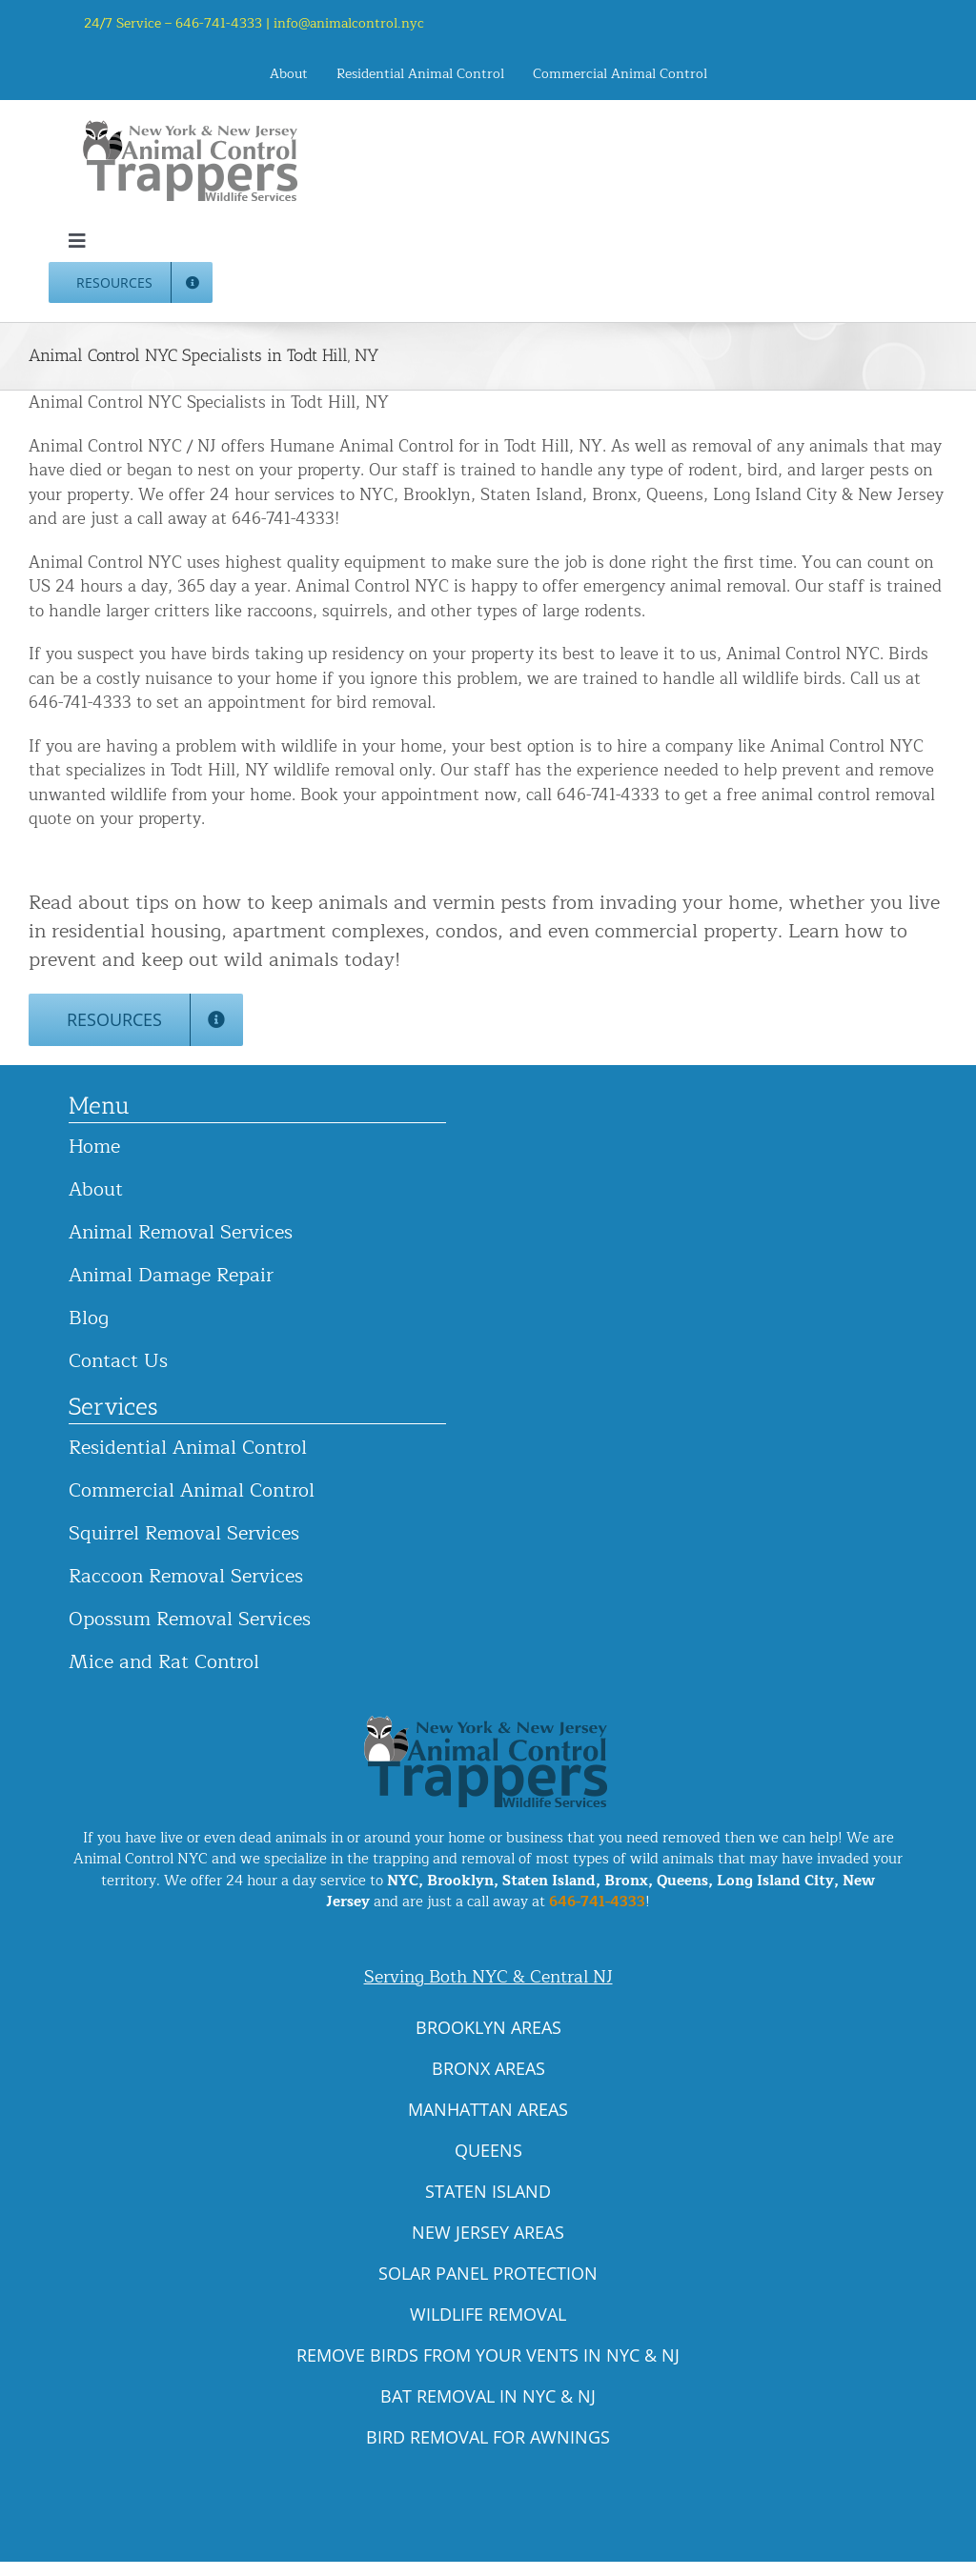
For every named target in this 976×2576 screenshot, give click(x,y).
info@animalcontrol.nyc (349, 23)
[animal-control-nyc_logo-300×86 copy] (192, 127)
